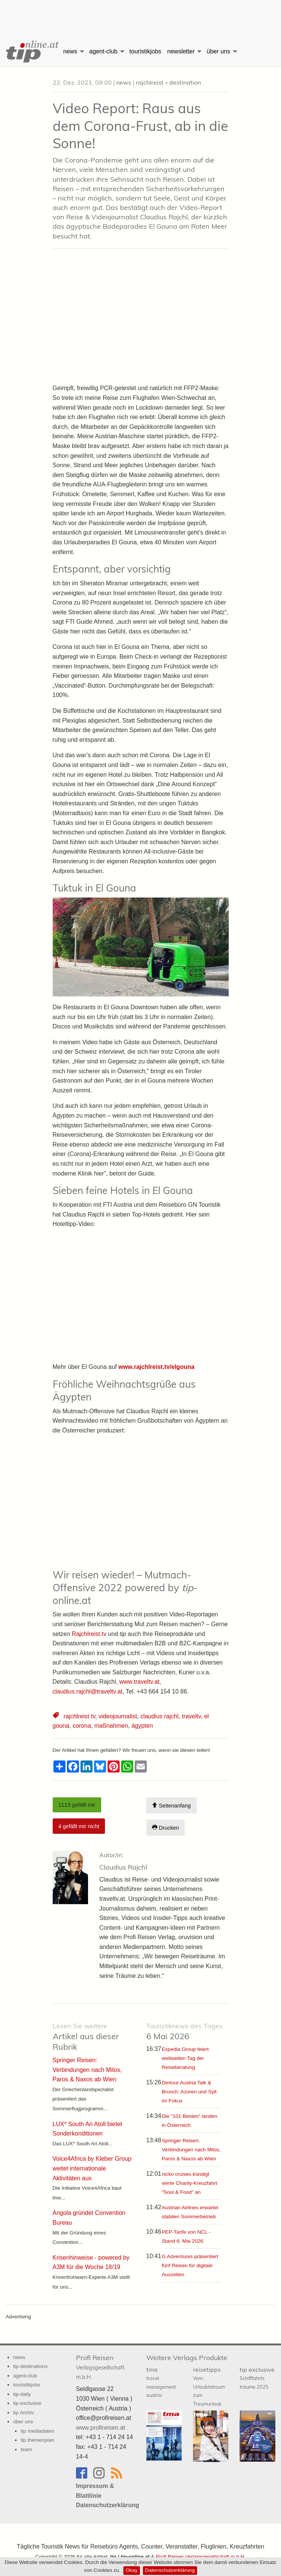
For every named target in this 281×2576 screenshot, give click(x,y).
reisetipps (209, 2386)
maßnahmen (111, 1725)
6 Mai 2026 (184, 2031)
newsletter (181, 51)
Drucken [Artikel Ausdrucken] (165, 1827)
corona (82, 1725)
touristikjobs (145, 51)
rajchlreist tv (79, 1716)
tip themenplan (37, 2440)
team (26, 2449)
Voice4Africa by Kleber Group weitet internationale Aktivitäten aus (92, 2168)
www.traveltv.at (139, 1681)
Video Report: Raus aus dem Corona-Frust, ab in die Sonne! (140, 126)
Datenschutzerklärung (170, 2570)
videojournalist (118, 1716)
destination (185, 82)
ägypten (142, 1725)
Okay (132, 2570)
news (70, 51)
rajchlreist (150, 82)
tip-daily (22, 2394)
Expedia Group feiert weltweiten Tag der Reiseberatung (185, 2058)
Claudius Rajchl (123, 1867)
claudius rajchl (159, 1716)
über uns (218, 51)
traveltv (191, 1716)
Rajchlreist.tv (89, 1634)
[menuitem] (30, 51)
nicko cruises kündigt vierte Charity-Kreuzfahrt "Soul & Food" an (189, 2183)
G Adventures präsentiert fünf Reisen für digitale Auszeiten (190, 2265)
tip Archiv (23, 2412)
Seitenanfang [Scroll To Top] (171, 1805)
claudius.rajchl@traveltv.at (88, 1691)
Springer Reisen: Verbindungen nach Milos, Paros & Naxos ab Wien (191, 2149)
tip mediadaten (37, 2431)
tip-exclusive (27, 2403)
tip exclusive (257, 2378)
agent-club (103, 51)
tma (161, 2382)
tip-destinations (30, 2366)
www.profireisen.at (100, 2427)
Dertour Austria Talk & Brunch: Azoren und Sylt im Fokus (189, 2092)
